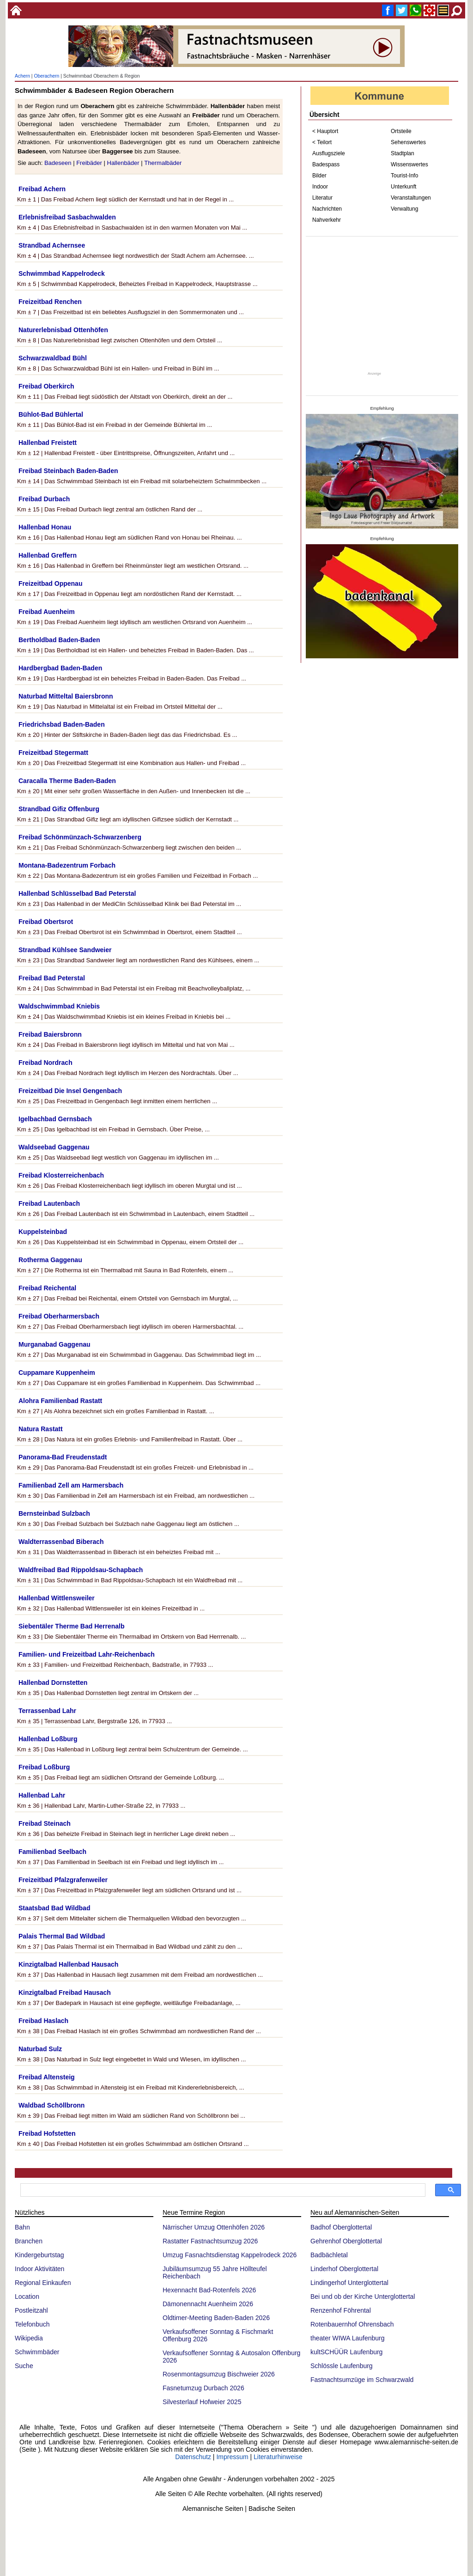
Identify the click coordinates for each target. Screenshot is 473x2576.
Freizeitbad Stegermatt (53, 752)
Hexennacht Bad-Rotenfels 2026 (209, 2290)
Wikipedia (29, 2338)
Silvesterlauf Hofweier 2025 (202, 2402)
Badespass (326, 164)
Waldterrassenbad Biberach (61, 1541)
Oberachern (46, 76)
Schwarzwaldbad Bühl (52, 358)
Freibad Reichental (47, 1288)
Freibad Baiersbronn (50, 1034)
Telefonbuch (32, 2324)
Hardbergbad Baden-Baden (60, 668)
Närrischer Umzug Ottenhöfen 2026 (214, 2227)
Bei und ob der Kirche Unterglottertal (362, 2296)
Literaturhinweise (278, 2457)
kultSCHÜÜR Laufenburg (346, 2352)
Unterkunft (403, 186)
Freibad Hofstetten (47, 2133)
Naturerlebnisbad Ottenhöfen (63, 330)
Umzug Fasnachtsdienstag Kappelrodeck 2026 (230, 2255)
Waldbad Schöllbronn (51, 2105)
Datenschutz (193, 2457)
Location (27, 2296)
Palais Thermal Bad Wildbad (61, 1936)
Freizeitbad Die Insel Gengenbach (70, 1090)
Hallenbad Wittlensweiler (56, 1598)
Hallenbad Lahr (41, 1795)
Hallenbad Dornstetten (52, 1682)
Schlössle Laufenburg (341, 2365)
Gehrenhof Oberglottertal (346, 2241)
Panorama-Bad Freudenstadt (62, 1457)
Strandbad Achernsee (51, 245)
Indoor (320, 186)
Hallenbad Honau (44, 527)
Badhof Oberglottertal (341, 2227)
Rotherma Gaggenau (50, 1260)
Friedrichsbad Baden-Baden (61, 724)
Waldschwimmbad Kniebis (59, 1006)
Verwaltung (404, 209)
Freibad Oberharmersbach (58, 1316)
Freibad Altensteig (46, 2077)
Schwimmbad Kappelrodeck (61, 273)
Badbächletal (329, 2255)
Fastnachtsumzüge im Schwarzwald (361, 2379)
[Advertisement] (382, 303)
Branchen (28, 2241)
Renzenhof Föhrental (340, 2310)
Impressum (232, 2457)
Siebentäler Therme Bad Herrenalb (71, 1626)
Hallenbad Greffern (47, 555)
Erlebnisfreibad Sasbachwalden (67, 217)
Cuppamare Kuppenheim (56, 1372)
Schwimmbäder (37, 2352)
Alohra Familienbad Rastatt (60, 1400)
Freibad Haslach (43, 2020)
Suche (24, 2365)
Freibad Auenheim (46, 611)
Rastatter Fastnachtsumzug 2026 (210, 2241)
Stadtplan (402, 153)
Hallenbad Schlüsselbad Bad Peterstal (77, 893)
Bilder (319, 175)
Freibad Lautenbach (49, 1203)
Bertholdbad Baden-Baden (59, 640)
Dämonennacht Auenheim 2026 (208, 2304)
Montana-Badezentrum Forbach (66, 865)
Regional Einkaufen (43, 2282)
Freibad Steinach (44, 1823)
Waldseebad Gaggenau (54, 1147)
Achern (22, 76)
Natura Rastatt (40, 1429)
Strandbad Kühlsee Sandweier (65, 950)
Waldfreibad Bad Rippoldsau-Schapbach (80, 1570)
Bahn (22, 2227)
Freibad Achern (42, 189)
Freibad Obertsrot (45, 921)
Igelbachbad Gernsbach (55, 1119)
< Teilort (322, 142)
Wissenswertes (409, 164)
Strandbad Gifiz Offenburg (58, 809)
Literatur (322, 197)
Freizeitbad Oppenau (50, 583)
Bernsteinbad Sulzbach (54, 1513)
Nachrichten (327, 209)
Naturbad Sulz (40, 2049)
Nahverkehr (326, 220)
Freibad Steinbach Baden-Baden (68, 470)
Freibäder (89, 162)
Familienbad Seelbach (52, 1851)
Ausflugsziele (328, 153)
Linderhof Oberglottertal (344, 2268)
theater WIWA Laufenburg (347, 2338)
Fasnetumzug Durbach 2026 (203, 2388)
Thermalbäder (163, 162)
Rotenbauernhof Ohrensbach (352, 2324)
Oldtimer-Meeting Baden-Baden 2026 (216, 2317)
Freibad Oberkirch (46, 386)
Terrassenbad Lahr (47, 1710)
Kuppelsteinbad (42, 1231)
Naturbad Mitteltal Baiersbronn (65, 696)
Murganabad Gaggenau (54, 1344)
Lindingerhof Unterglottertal (349, 2282)
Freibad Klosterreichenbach (61, 1175)
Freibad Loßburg (44, 1767)
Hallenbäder (123, 162)
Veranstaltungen (411, 197)
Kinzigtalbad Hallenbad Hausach (68, 1964)
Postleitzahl (31, 2310)
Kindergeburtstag (39, 2255)
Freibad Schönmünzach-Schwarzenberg (79, 837)
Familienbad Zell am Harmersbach (70, 1485)
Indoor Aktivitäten (39, 2268)
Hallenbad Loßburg (48, 1739)
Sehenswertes (408, 142)
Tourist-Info (404, 175)
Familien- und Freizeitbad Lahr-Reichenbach (86, 1654)
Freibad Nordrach (45, 1062)
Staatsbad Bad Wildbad (54, 1908)
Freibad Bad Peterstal (51, 978)
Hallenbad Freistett (47, 442)
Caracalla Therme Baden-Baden (67, 780)
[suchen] (222, 2190)
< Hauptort (325, 131)
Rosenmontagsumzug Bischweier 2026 (219, 2374)
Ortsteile (401, 131)
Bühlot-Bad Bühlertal (50, 414)
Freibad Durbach (44, 499)
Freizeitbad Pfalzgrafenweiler (63, 1879)
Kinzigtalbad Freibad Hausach (64, 1992)
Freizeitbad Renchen (50, 301)
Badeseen (58, 162)
